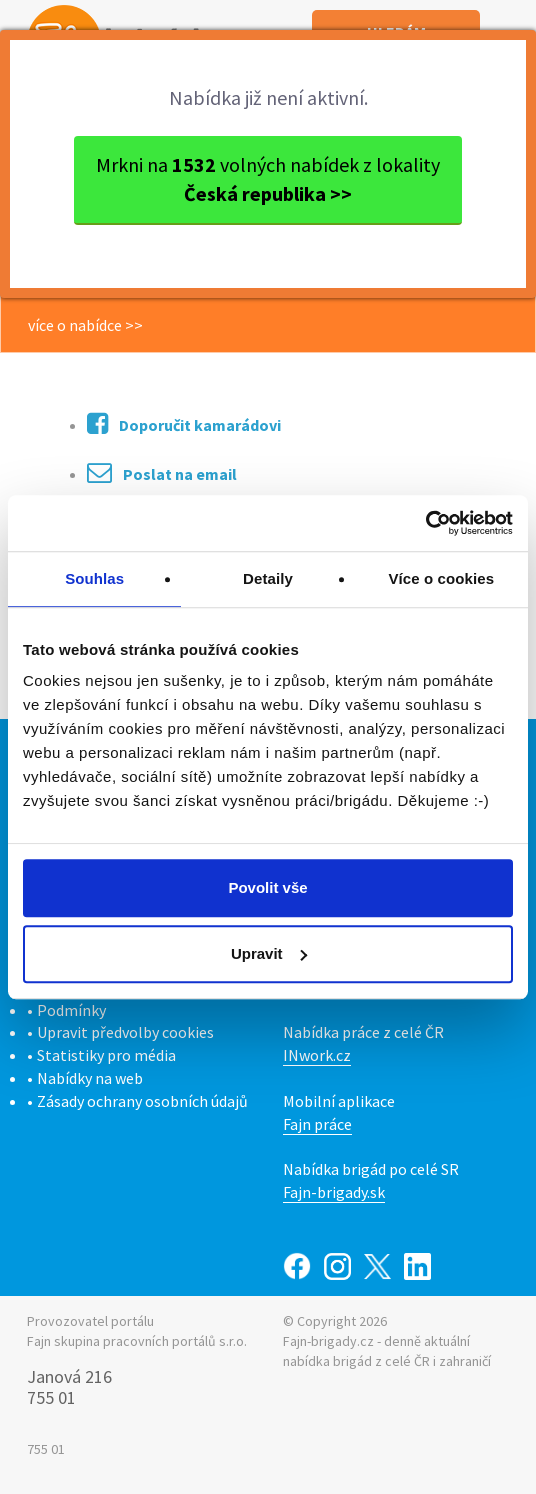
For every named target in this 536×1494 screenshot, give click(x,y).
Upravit (269, 953)
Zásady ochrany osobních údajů (142, 1101)
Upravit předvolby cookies (125, 1032)
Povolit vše (267, 887)
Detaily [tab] (268, 578)
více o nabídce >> (85, 325)
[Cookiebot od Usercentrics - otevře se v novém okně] (425, 523)
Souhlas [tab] (94, 578)
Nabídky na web (90, 1078)
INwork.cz (317, 1055)
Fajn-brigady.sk (334, 1192)
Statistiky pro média (106, 1055)
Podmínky (71, 1010)
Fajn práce (317, 1124)
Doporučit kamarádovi (184, 423)
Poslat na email (162, 472)
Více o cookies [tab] (442, 578)
